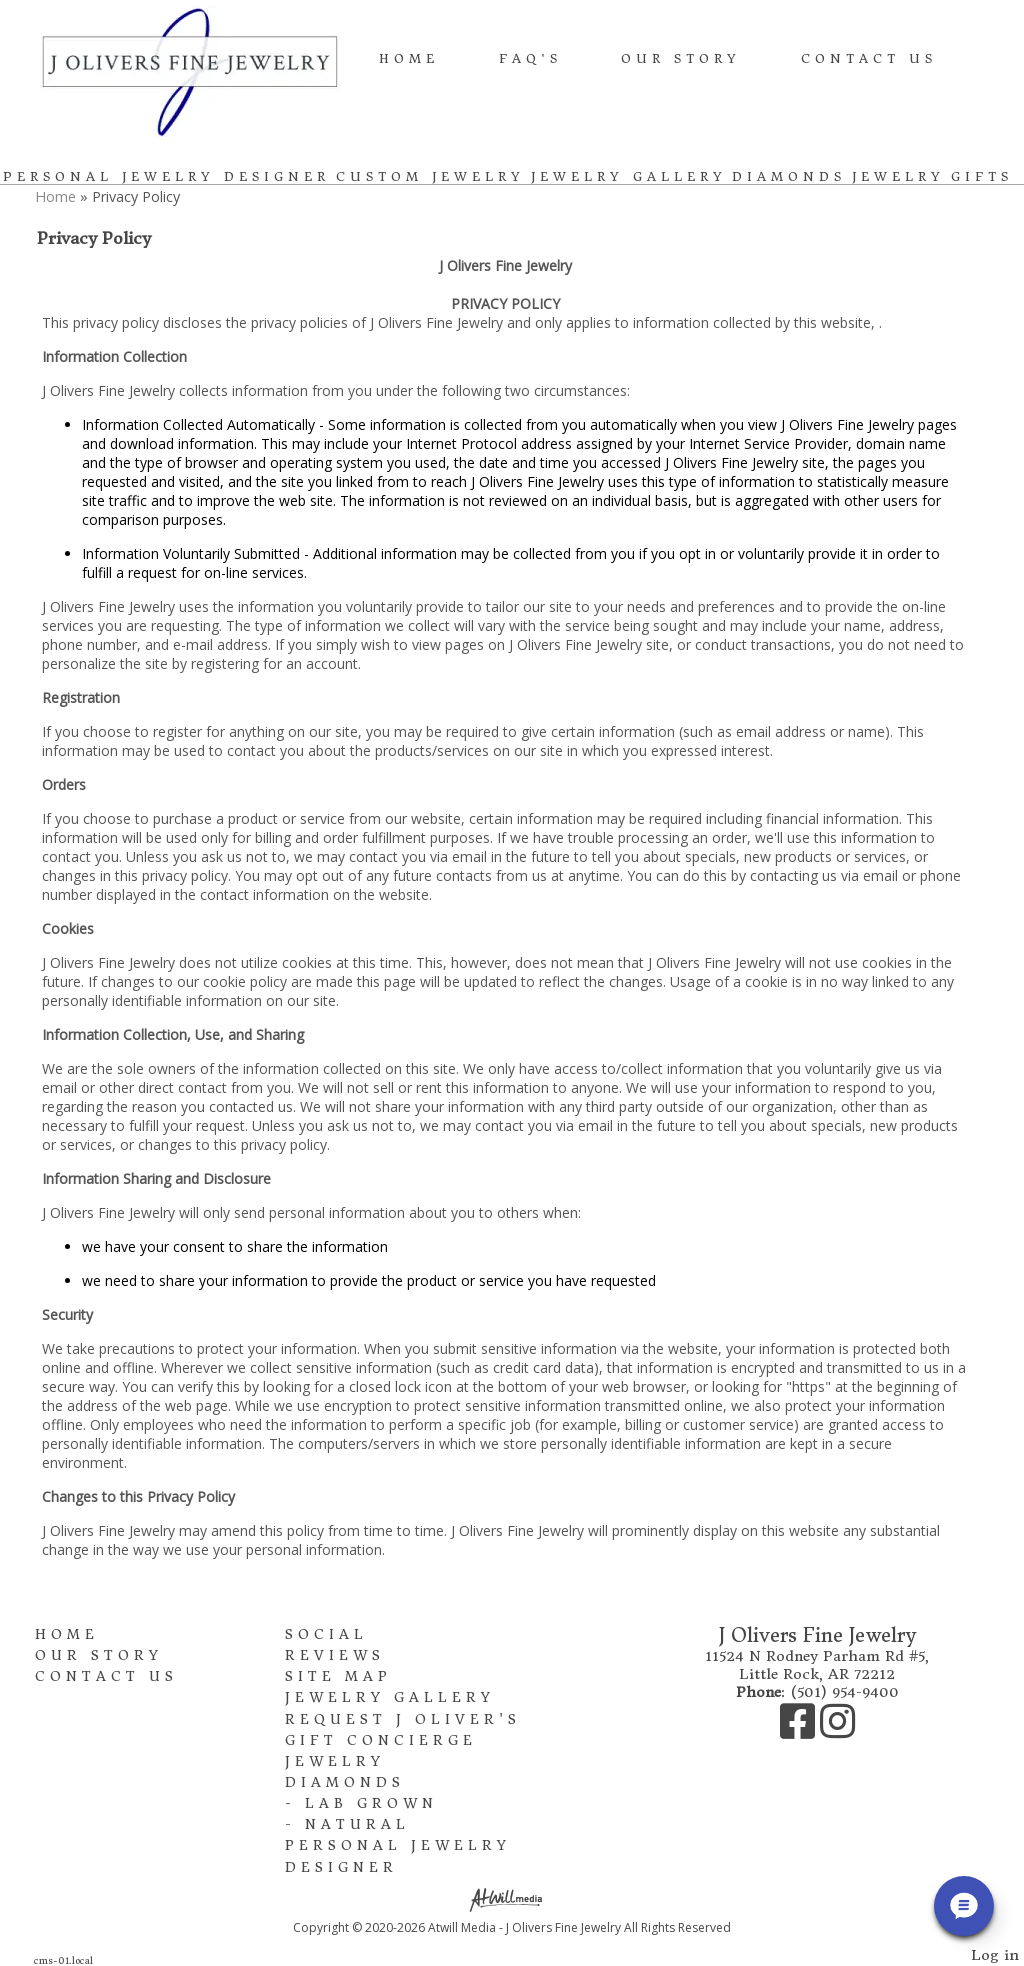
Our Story (681, 58)
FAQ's (530, 58)
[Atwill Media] (512, 1898)
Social (326, 1634)
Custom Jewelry (430, 176)
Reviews (335, 1655)
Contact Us (869, 58)
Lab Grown (371, 1803)
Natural (357, 1824)
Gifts (982, 176)
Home (409, 58)
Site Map (338, 1676)
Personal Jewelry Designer (166, 176)
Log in (995, 1955)
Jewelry (898, 176)
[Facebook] (800, 1731)
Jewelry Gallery (629, 176)
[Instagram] (837, 1731)
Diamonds (789, 176)
